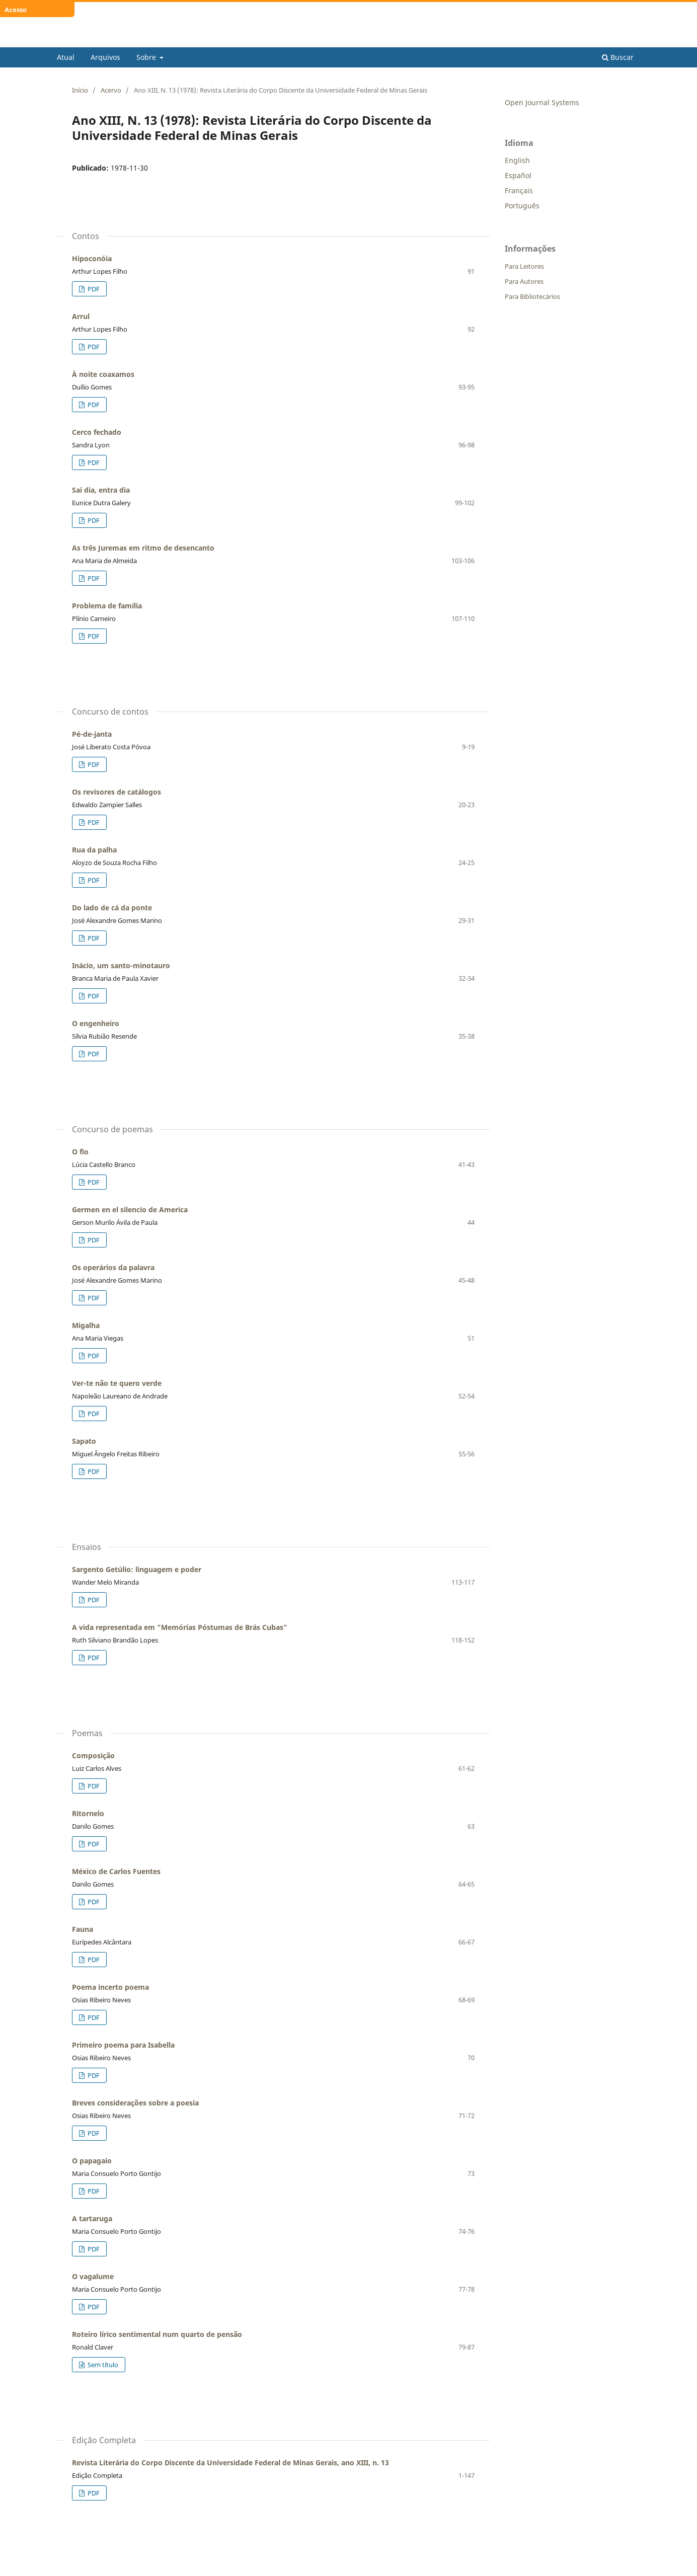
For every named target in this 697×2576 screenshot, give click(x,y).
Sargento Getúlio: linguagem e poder (136, 1569)
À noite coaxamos (103, 374)
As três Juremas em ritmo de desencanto (143, 548)
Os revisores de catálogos (116, 792)
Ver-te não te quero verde (117, 1383)
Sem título (102, 2364)
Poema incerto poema (110, 1987)
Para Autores (524, 281)
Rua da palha (94, 849)
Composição (93, 1755)
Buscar (618, 57)
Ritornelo (88, 1813)
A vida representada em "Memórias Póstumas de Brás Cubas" (179, 1627)
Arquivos (105, 57)
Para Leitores (524, 266)
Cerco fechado (96, 432)
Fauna (82, 1929)
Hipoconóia (92, 258)
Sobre (147, 57)
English (517, 160)
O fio (80, 1151)
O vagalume (93, 2276)
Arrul (81, 316)
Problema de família (107, 605)
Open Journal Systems (542, 102)
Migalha (86, 1325)
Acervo (111, 90)
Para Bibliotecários (532, 296)
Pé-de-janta (92, 734)
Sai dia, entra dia (101, 490)
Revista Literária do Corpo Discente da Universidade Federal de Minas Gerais (286, 39)
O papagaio (92, 2160)
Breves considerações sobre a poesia (135, 2102)
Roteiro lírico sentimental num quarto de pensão (157, 2334)
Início (80, 90)
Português (522, 205)
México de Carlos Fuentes (116, 1871)
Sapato (84, 1441)
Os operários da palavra (113, 1267)
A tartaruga (92, 2218)
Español (518, 175)
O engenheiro (95, 1023)
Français (519, 190)
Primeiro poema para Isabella (123, 2045)
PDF (93, 288)
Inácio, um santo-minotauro (121, 965)
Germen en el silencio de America (130, 1209)
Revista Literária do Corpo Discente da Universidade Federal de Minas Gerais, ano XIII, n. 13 (230, 2462)
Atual (65, 57)
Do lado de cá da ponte (112, 907)
